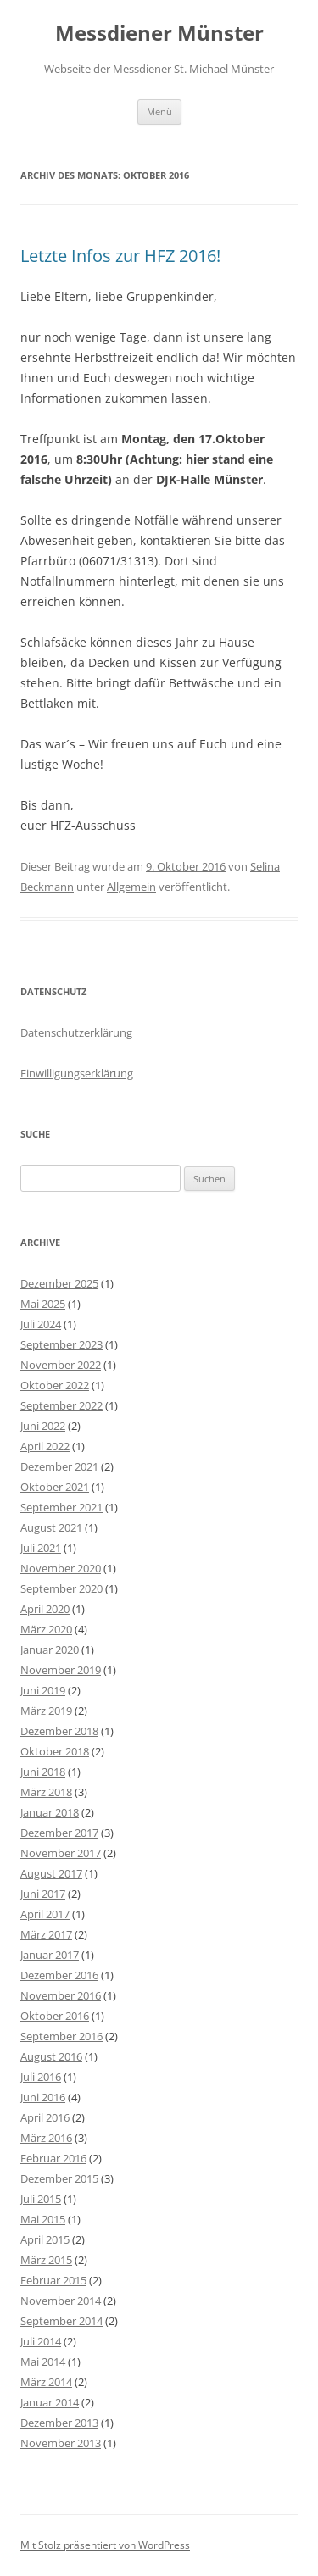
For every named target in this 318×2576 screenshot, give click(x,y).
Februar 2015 (53, 2280)
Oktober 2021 (54, 1486)
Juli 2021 (40, 1547)
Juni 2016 (42, 2097)
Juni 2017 (42, 1893)
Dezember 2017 (59, 1832)
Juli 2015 (40, 2198)
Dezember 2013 (59, 2422)
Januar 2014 (49, 2402)
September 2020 (61, 1588)
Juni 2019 (42, 1690)
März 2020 (46, 1629)
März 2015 (46, 2259)
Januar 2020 (49, 1649)
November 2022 (60, 1364)
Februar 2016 (53, 2158)
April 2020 (45, 1608)
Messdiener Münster (159, 33)
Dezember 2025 (59, 1283)
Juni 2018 (42, 1771)
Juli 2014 (40, 2341)
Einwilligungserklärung (76, 1073)
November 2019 (60, 1669)
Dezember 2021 (59, 1466)
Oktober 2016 (54, 2015)
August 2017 (51, 1873)
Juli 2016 (40, 2076)
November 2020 (60, 1568)
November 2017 (60, 1853)
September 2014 (61, 2320)
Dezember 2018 (59, 1731)
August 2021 (51, 1527)
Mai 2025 (42, 1303)
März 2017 (46, 1934)
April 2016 (45, 2117)
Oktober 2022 (54, 1385)
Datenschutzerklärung (76, 1032)
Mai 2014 (42, 2361)
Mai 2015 (42, 2219)
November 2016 (60, 1995)
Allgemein (131, 886)
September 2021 (61, 1507)
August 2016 (51, 2056)
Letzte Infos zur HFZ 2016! (120, 255)
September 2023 (61, 1344)
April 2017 (45, 1914)
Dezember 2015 (59, 2178)
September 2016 (61, 2036)
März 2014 (46, 2382)
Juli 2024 (40, 1324)
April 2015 (45, 2239)
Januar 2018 (49, 1812)
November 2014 (60, 2300)
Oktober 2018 (54, 1751)
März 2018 (46, 1792)
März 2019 (46, 1710)
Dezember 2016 (59, 1975)
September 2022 (61, 1405)
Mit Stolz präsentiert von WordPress (105, 2545)
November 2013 (60, 2443)
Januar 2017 (49, 1954)
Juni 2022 (42, 1425)
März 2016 (46, 2137)
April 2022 (45, 1446)
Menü (159, 111)
